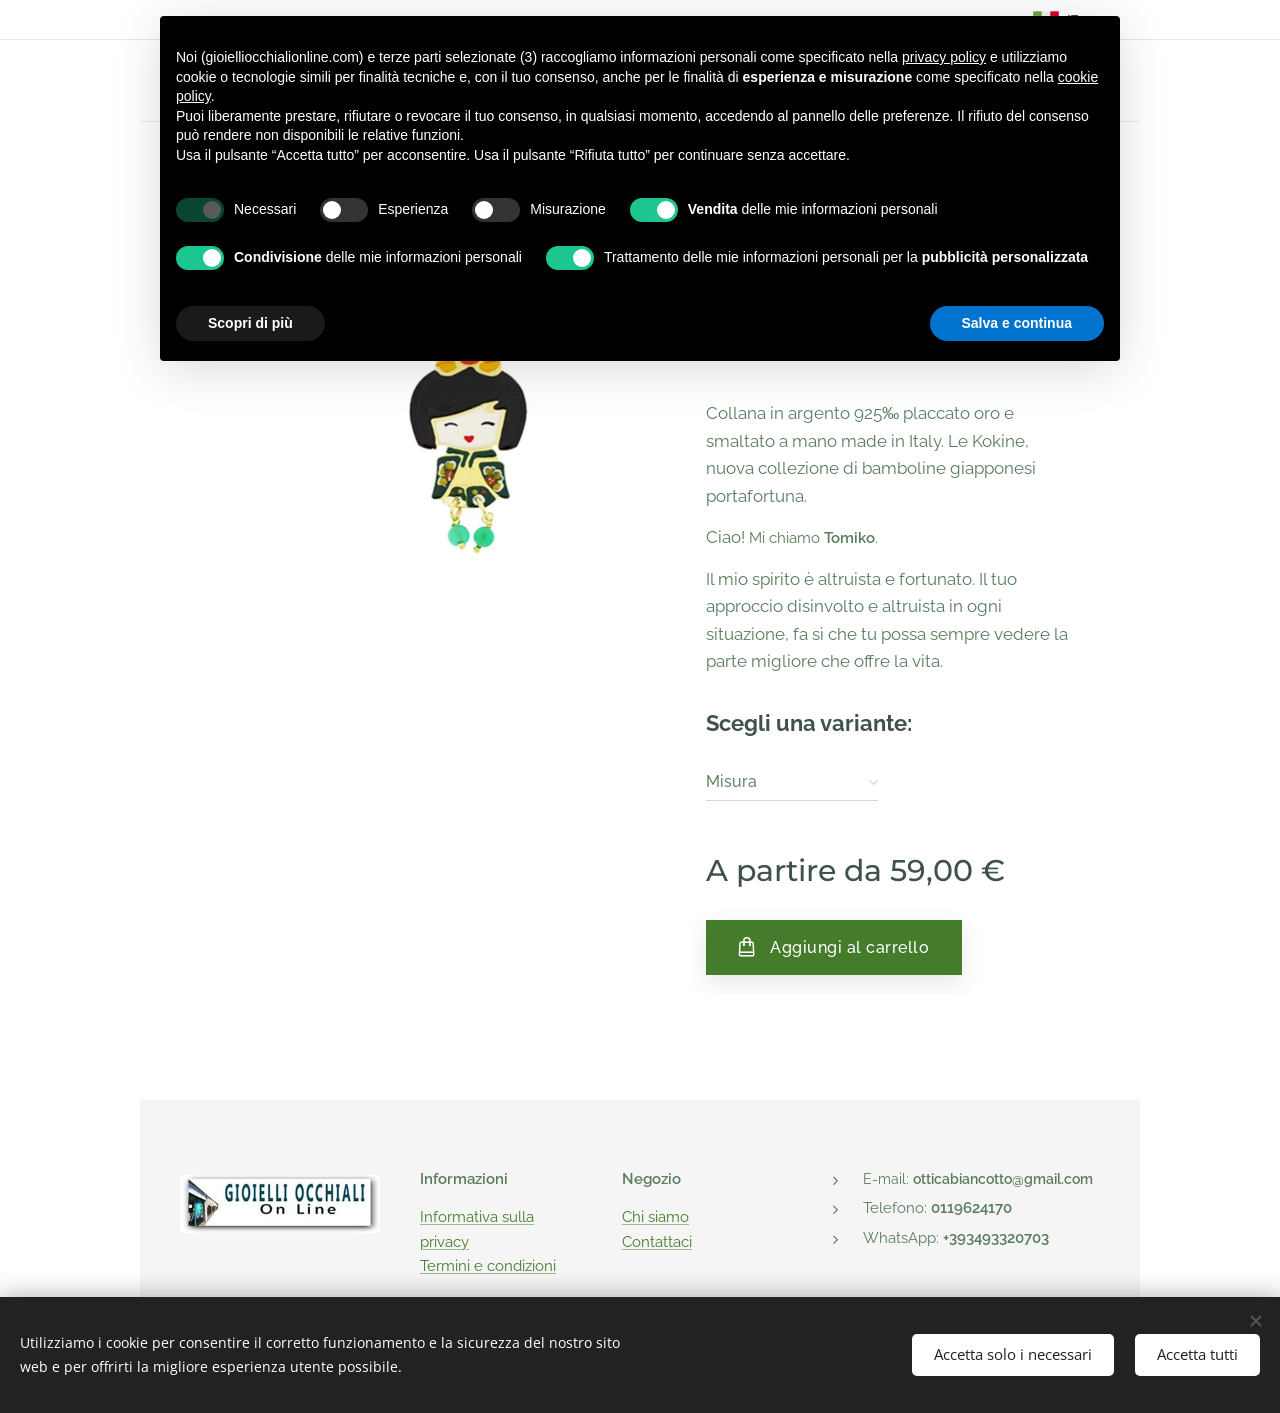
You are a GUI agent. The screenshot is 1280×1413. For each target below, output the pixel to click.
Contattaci (657, 1241)
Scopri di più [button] (250, 323)
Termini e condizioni (488, 1266)
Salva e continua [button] (1017, 323)
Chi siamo (655, 1217)
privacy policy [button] (944, 57)
